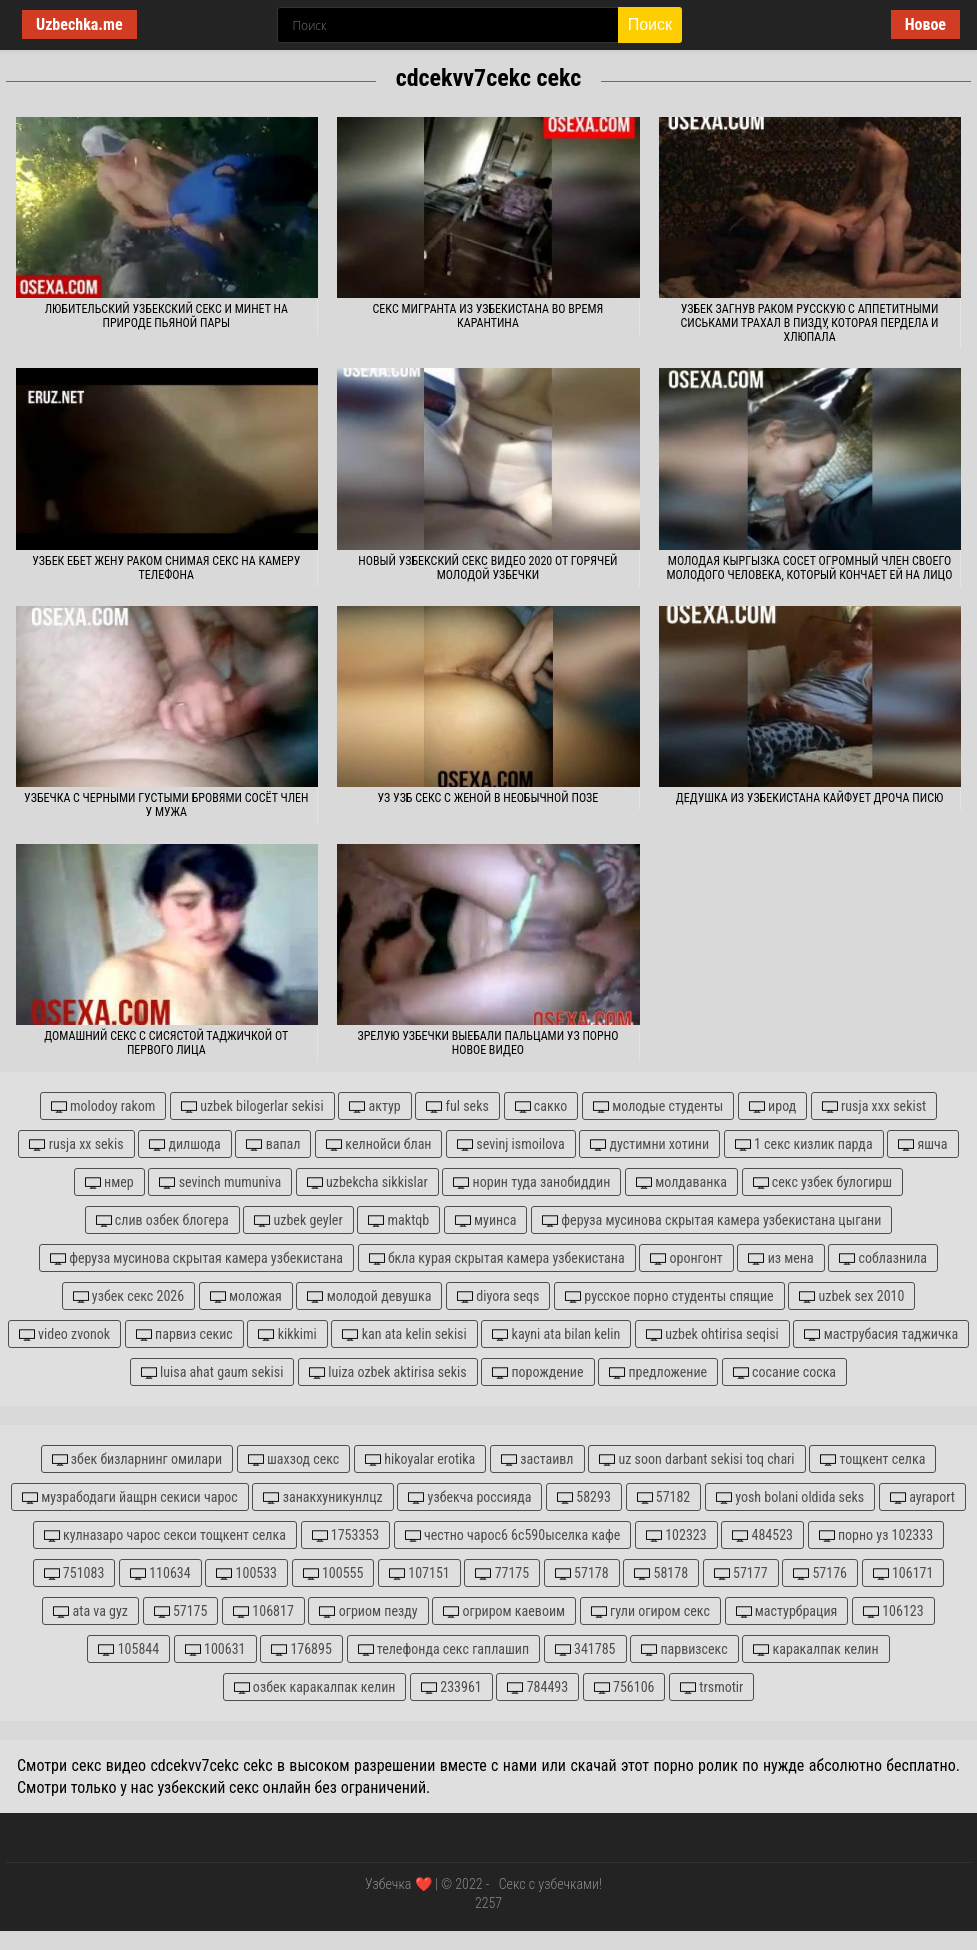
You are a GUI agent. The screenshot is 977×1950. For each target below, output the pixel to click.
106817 (263, 1611)
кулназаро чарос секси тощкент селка (165, 1535)
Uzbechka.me (79, 24)
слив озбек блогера (162, 1220)
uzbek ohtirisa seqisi (712, 1334)
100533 (246, 1573)
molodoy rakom (103, 1106)
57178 (582, 1573)
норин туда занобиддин (531, 1182)
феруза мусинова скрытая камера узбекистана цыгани (711, 1220)
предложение (658, 1372)
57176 (820, 1573)
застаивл (537, 1459)
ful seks (457, 1106)
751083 (74, 1573)
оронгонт (686, 1258)
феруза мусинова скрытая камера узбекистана (196, 1258)
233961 (451, 1687)
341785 (585, 1649)
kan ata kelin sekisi (404, 1334)
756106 (624, 1687)
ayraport (922, 1497)
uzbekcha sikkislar (367, 1182)
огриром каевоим (504, 1611)
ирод (772, 1106)
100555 (333, 1573)
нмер (109, 1182)
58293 (584, 1497)
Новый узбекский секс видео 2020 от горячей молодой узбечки (487, 568)
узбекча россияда (469, 1497)
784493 (537, 1687)
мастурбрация (787, 1611)
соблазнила (883, 1258)
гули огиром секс (650, 1611)
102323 (676, 1535)
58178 (661, 1573)
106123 (893, 1611)
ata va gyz (90, 1611)
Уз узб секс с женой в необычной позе (488, 798)
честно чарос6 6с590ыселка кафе (512, 1535)
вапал (273, 1144)
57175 (181, 1611)
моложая (246, 1296)
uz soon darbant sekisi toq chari (696, 1459)
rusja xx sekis (76, 1144)
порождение (537, 1372)
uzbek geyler (298, 1220)
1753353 (346, 1535)
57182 (664, 1497)
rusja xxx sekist (874, 1106)
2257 (488, 1903)
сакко (541, 1106)
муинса (486, 1220)
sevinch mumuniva (220, 1182)
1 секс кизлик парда (804, 1144)
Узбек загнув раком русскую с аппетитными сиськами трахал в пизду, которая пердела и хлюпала (810, 323)
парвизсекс (684, 1649)
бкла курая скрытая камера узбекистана (497, 1258)
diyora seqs (498, 1296)
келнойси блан (378, 1144)
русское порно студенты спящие (669, 1296)
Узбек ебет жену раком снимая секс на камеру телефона (166, 568)
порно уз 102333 (876, 1535)
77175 (502, 1573)
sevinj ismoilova (511, 1144)
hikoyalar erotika (420, 1459)
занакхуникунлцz (322, 1497)
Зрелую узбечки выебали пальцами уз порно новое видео (487, 1043)
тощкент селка (872, 1459)
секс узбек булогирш (823, 1182)
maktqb (398, 1220)
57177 (741, 1573)
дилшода (185, 1144)
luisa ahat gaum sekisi (212, 1372)
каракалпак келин (815, 1649)
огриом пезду (368, 1611)
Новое (925, 24)
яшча (922, 1144)
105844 (128, 1649)
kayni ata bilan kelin (556, 1334)
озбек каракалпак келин (315, 1687)
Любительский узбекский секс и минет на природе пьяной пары (166, 316)
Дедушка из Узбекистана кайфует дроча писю (809, 798)
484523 (762, 1535)
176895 (301, 1649)
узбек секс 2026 (129, 1296)
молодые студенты (658, 1106)
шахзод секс (294, 1459)
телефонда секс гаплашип (444, 1649)
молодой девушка (369, 1296)
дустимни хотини (649, 1144)
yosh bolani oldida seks (790, 1497)
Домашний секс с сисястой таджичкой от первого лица (166, 1043)
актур (374, 1106)
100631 (215, 1649)
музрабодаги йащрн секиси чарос (130, 1497)
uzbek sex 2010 (851, 1296)
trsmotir (711, 1687)
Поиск (650, 24)
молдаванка (681, 1182)
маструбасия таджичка (881, 1334)
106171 (903, 1573)
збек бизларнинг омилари (137, 1459)
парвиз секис (184, 1334)
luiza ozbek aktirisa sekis (388, 1372)
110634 (160, 1573)
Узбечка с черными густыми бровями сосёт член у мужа (166, 805)
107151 (419, 1573)
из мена (780, 1258)
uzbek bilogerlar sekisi (252, 1106)
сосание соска (784, 1372)
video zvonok (64, 1334)
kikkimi (287, 1334)
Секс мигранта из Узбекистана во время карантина (488, 316)
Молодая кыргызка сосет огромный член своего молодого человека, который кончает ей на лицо (810, 568)
